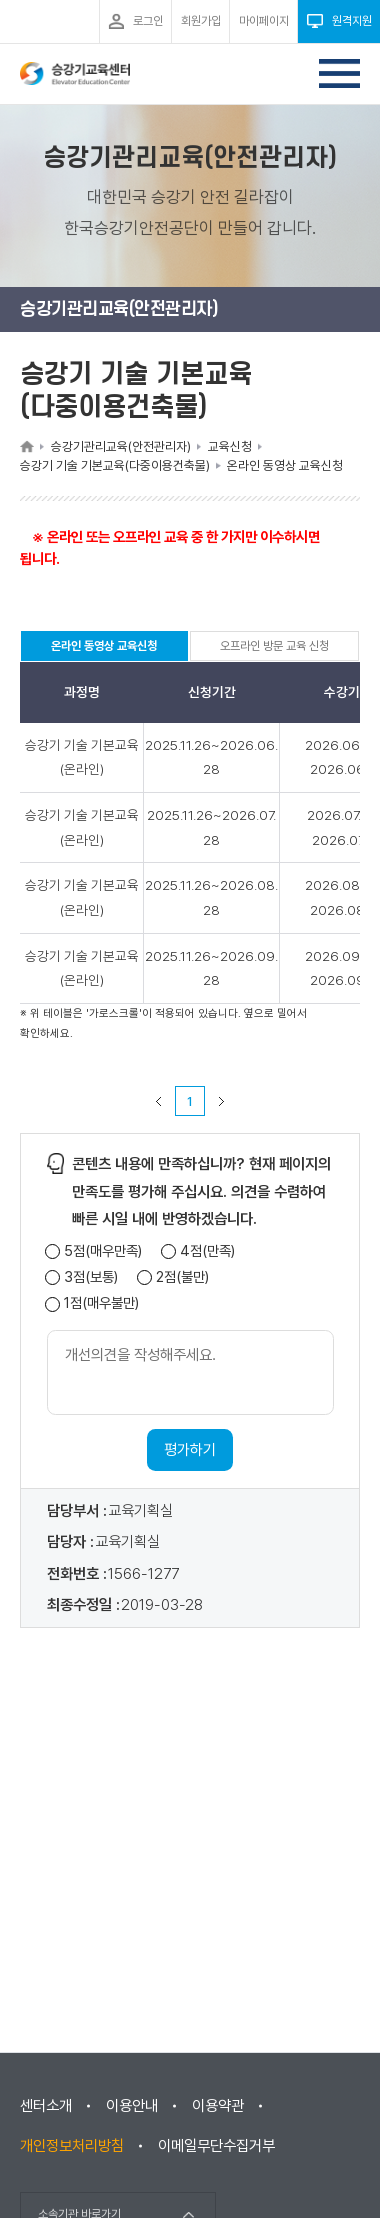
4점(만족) (207, 1251)
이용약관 (218, 2106)
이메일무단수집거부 (216, 2146)
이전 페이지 (159, 1101)
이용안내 (132, 2106)
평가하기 (190, 1450)
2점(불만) (182, 1277)
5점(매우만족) (103, 1251)
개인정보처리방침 (72, 2146)
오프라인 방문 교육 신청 (274, 646)
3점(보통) (91, 1277)
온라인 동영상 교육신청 (104, 650)
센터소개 (46, 2106)
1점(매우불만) (101, 1303)
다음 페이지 (222, 1101)
